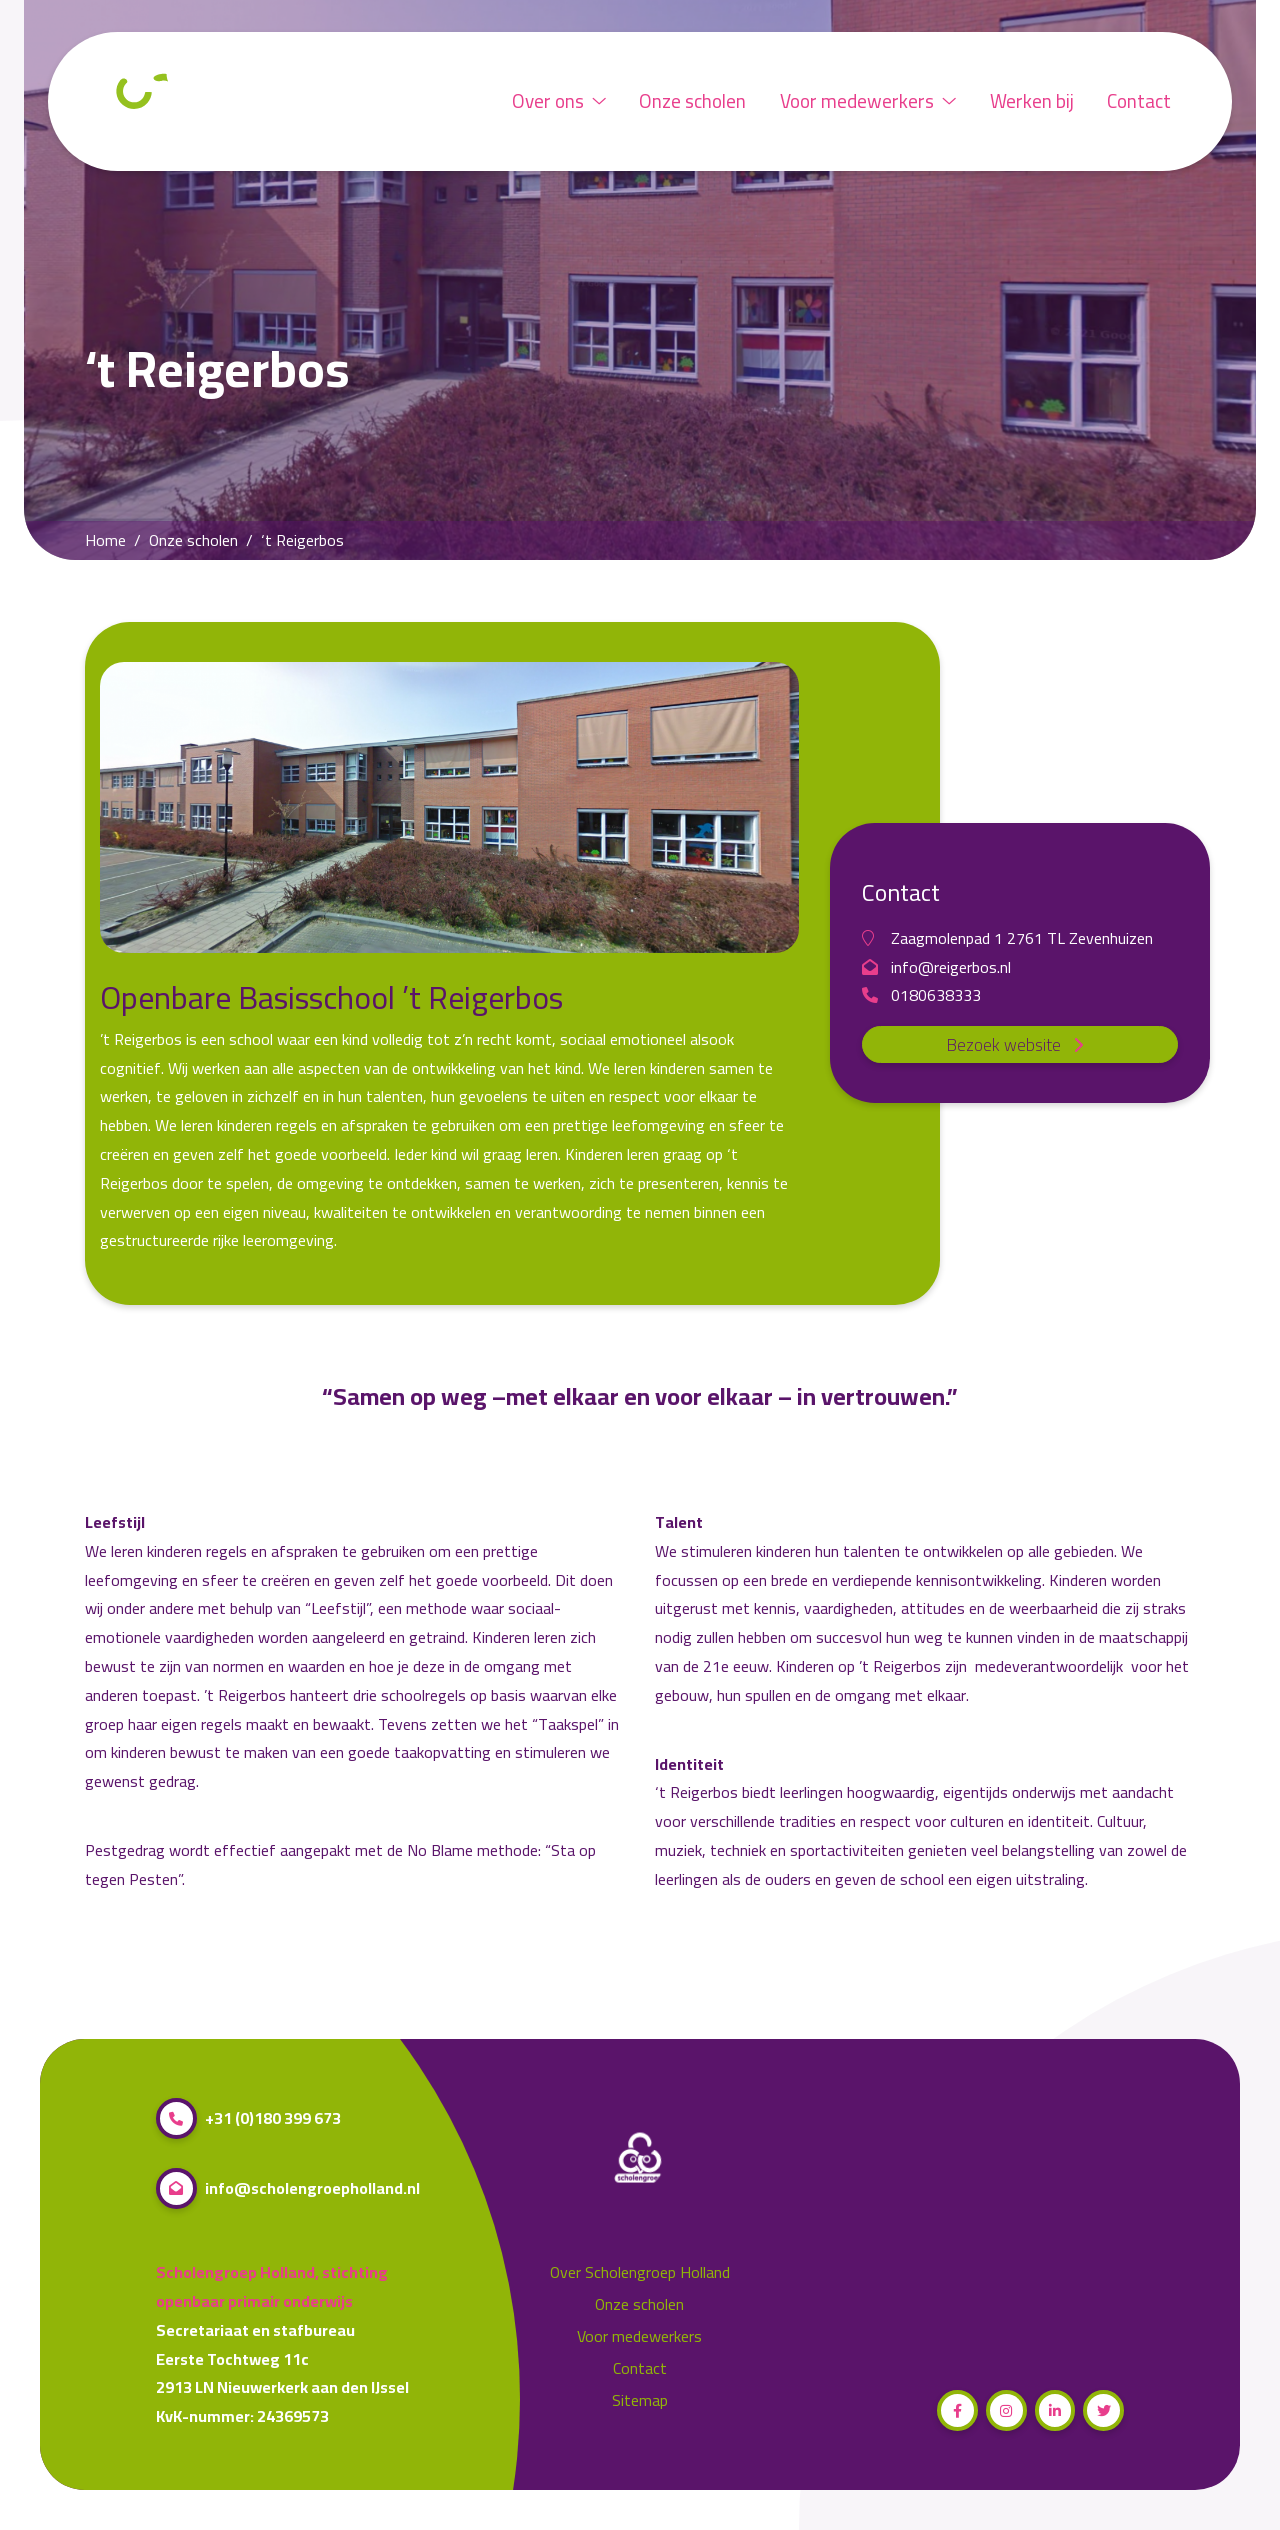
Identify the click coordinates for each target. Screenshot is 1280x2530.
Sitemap (640, 2400)
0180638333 (921, 995)
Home (105, 540)
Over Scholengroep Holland (640, 2272)
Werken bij (1032, 101)
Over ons (559, 101)
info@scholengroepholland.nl (288, 2188)
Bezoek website (1020, 1045)
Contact (1139, 101)
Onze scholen (692, 101)
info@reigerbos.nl (936, 967)
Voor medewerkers (868, 101)
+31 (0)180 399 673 (248, 2118)
